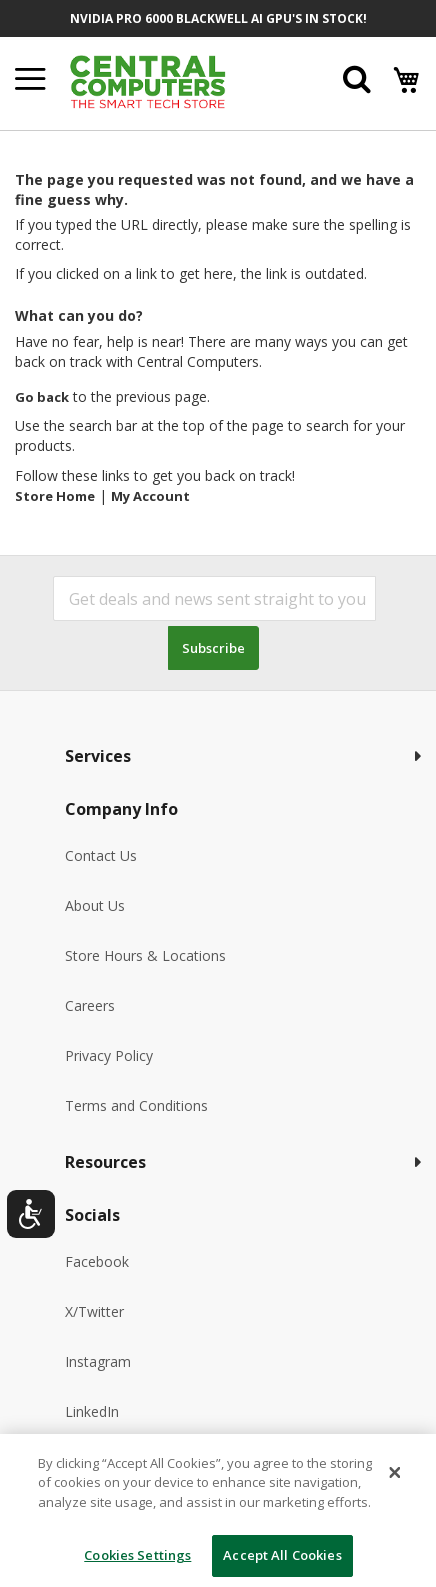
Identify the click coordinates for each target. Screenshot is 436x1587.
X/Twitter (94, 1311)
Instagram (98, 1361)
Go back (42, 397)
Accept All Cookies (282, 1555)
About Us (95, 905)
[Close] (395, 1472)
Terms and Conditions (136, 1105)
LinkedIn (92, 1411)
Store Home (55, 496)
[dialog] (218, 1510)
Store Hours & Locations (145, 955)
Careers (90, 1005)
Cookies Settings (137, 1555)
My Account (150, 496)
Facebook (97, 1261)
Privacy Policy (109, 1055)
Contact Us (101, 855)
